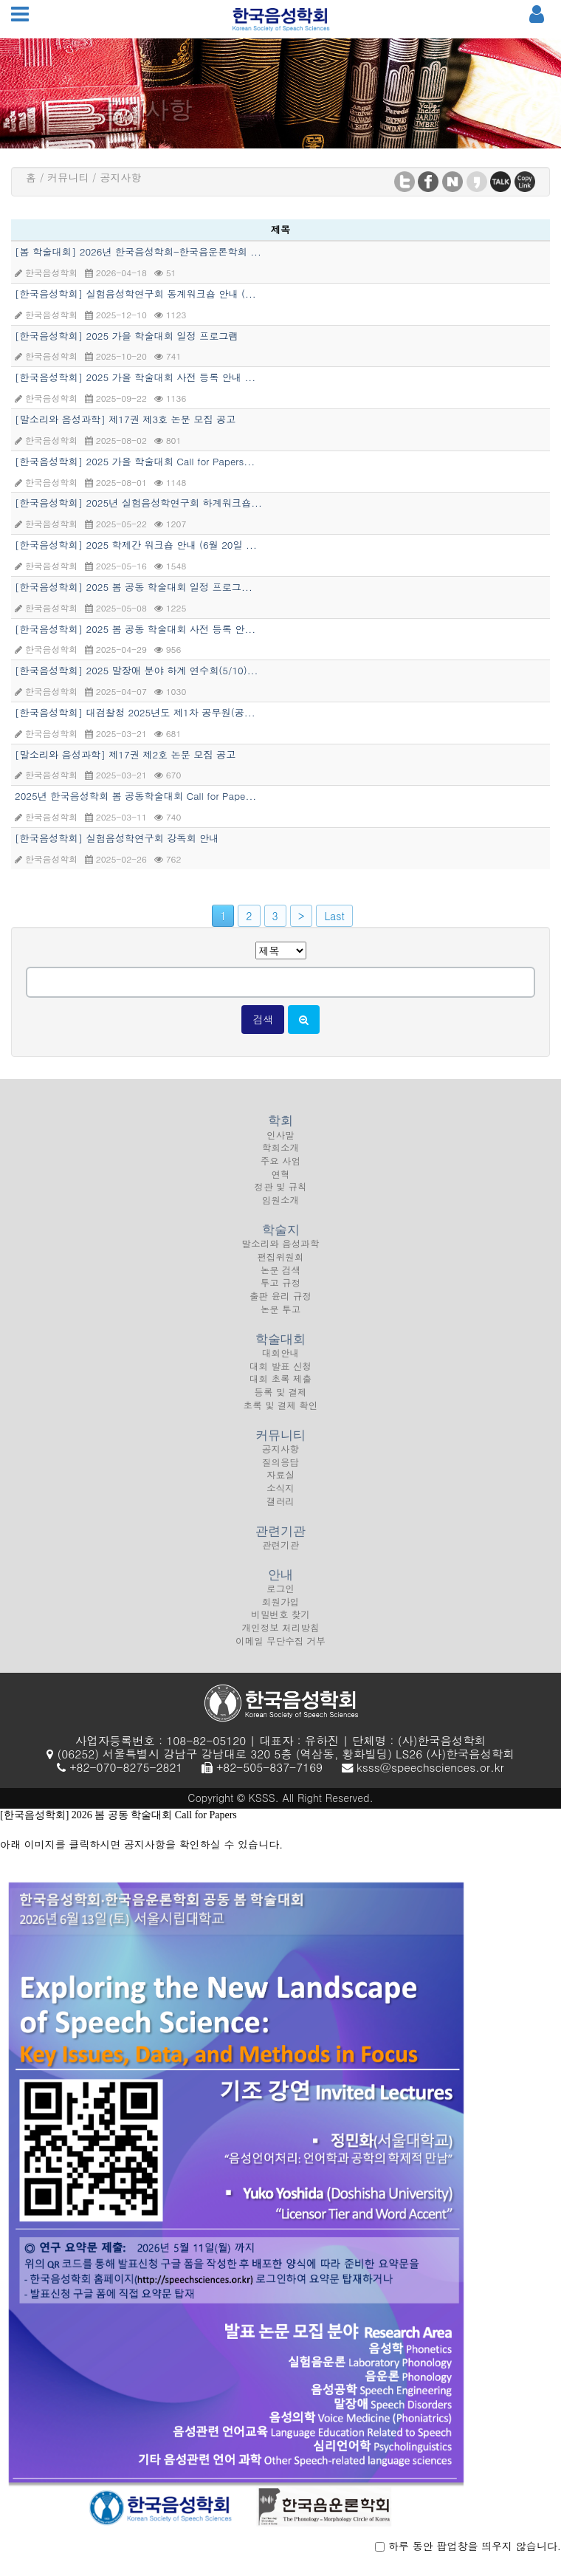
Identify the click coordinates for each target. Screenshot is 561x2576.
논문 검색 (281, 1280)
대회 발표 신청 (280, 1376)
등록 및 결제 (280, 1401)
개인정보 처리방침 (281, 1637)
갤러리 (280, 1511)
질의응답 (280, 1472)
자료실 (280, 1484)
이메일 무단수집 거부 (280, 1650)
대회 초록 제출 (280, 1388)
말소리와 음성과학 (281, 1253)
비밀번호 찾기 (280, 1624)
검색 (262, 1019)
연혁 (280, 1184)
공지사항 (280, 1458)
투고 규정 (281, 1292)
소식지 (280, 1497)
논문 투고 (281, 1319)
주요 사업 (281, 1170)
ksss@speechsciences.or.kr (430, 1767)
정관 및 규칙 (280, 1196)
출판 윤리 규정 (280, 1305)
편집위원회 (281, 1266)
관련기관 (280, 1554)
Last (334, 915)
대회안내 (280, 1362)
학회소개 (280, 1157)
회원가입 (280, 1611)
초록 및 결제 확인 (281, 1415)
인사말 (280, 1144)
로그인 (280, 1598)
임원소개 (280, 1209)
